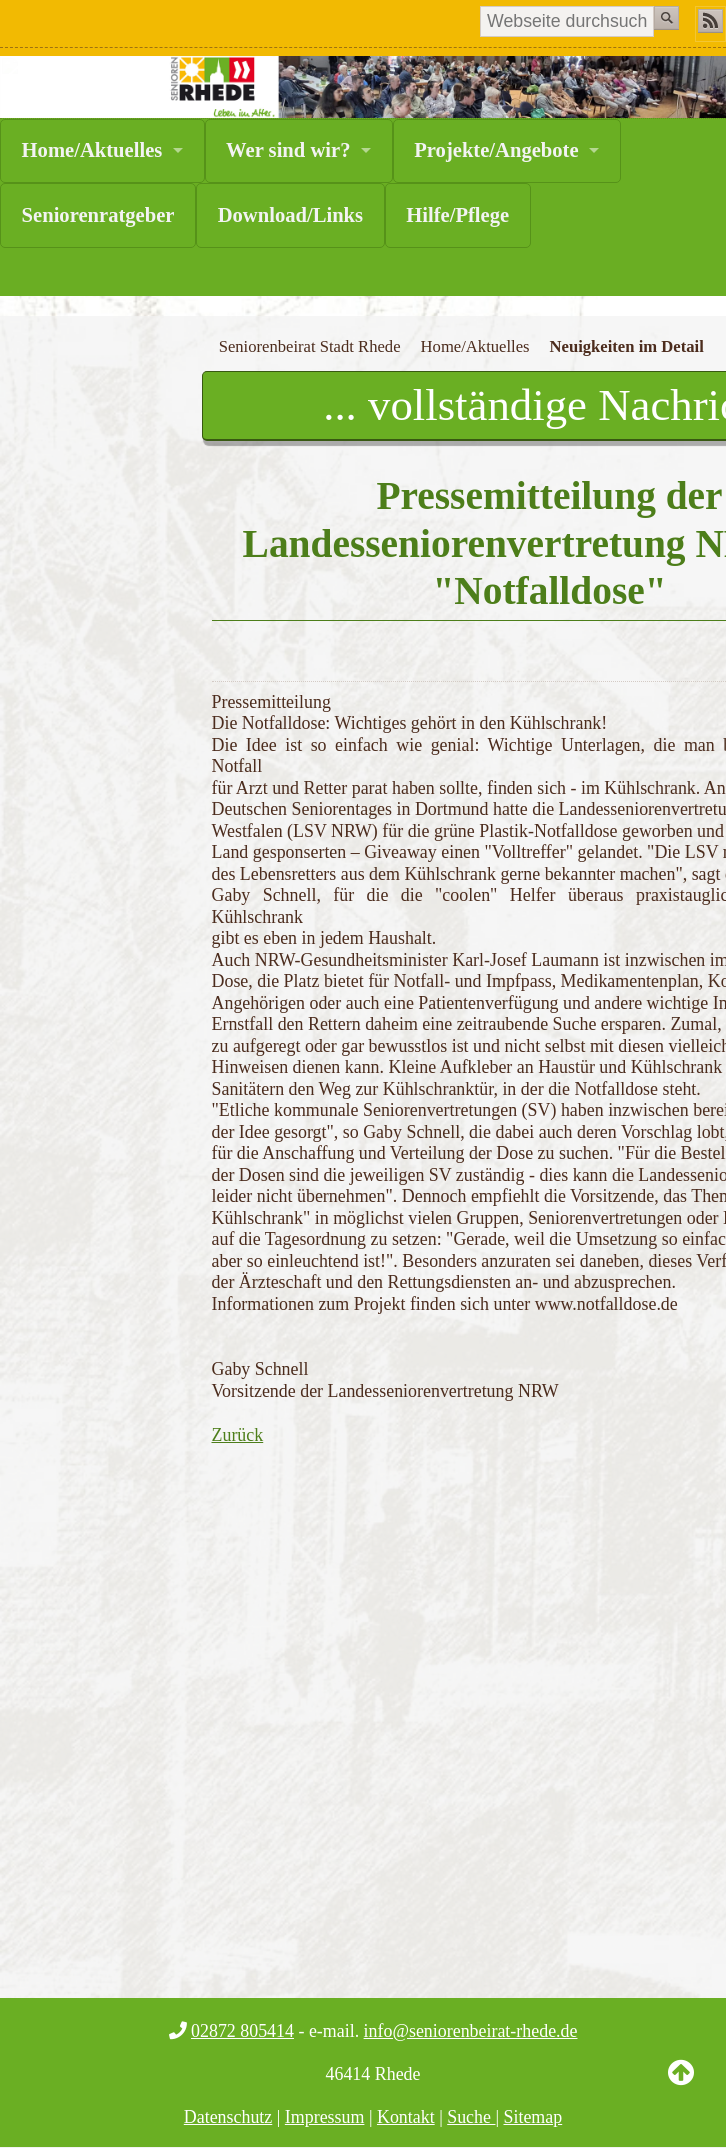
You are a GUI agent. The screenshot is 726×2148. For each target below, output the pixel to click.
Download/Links (290, 215)
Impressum (325, 2117)
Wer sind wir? (288, 150)
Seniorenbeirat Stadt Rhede (310, 346)
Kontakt (406, 2117)
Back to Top (681, 2088)
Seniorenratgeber (98, 215)
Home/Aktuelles (92, 150)
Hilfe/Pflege (457, 215)
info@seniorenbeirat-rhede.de (471, 2031)
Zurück (238, 1435)
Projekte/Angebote (496, 150)
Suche (471, 2117)
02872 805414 (242, 2031)
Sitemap (533, 2117)
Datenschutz (228, 2117)
